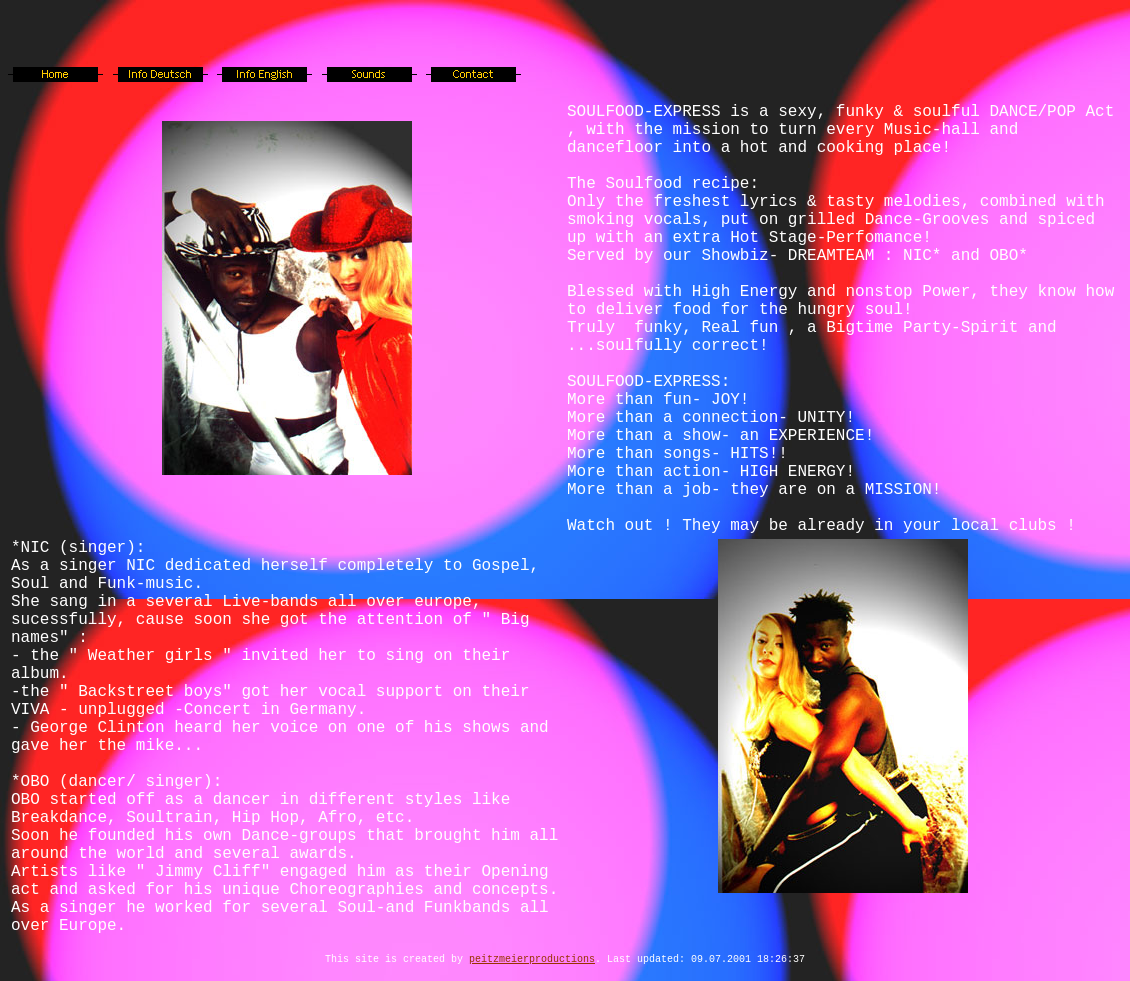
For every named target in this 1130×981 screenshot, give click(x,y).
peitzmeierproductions (532, 959)
